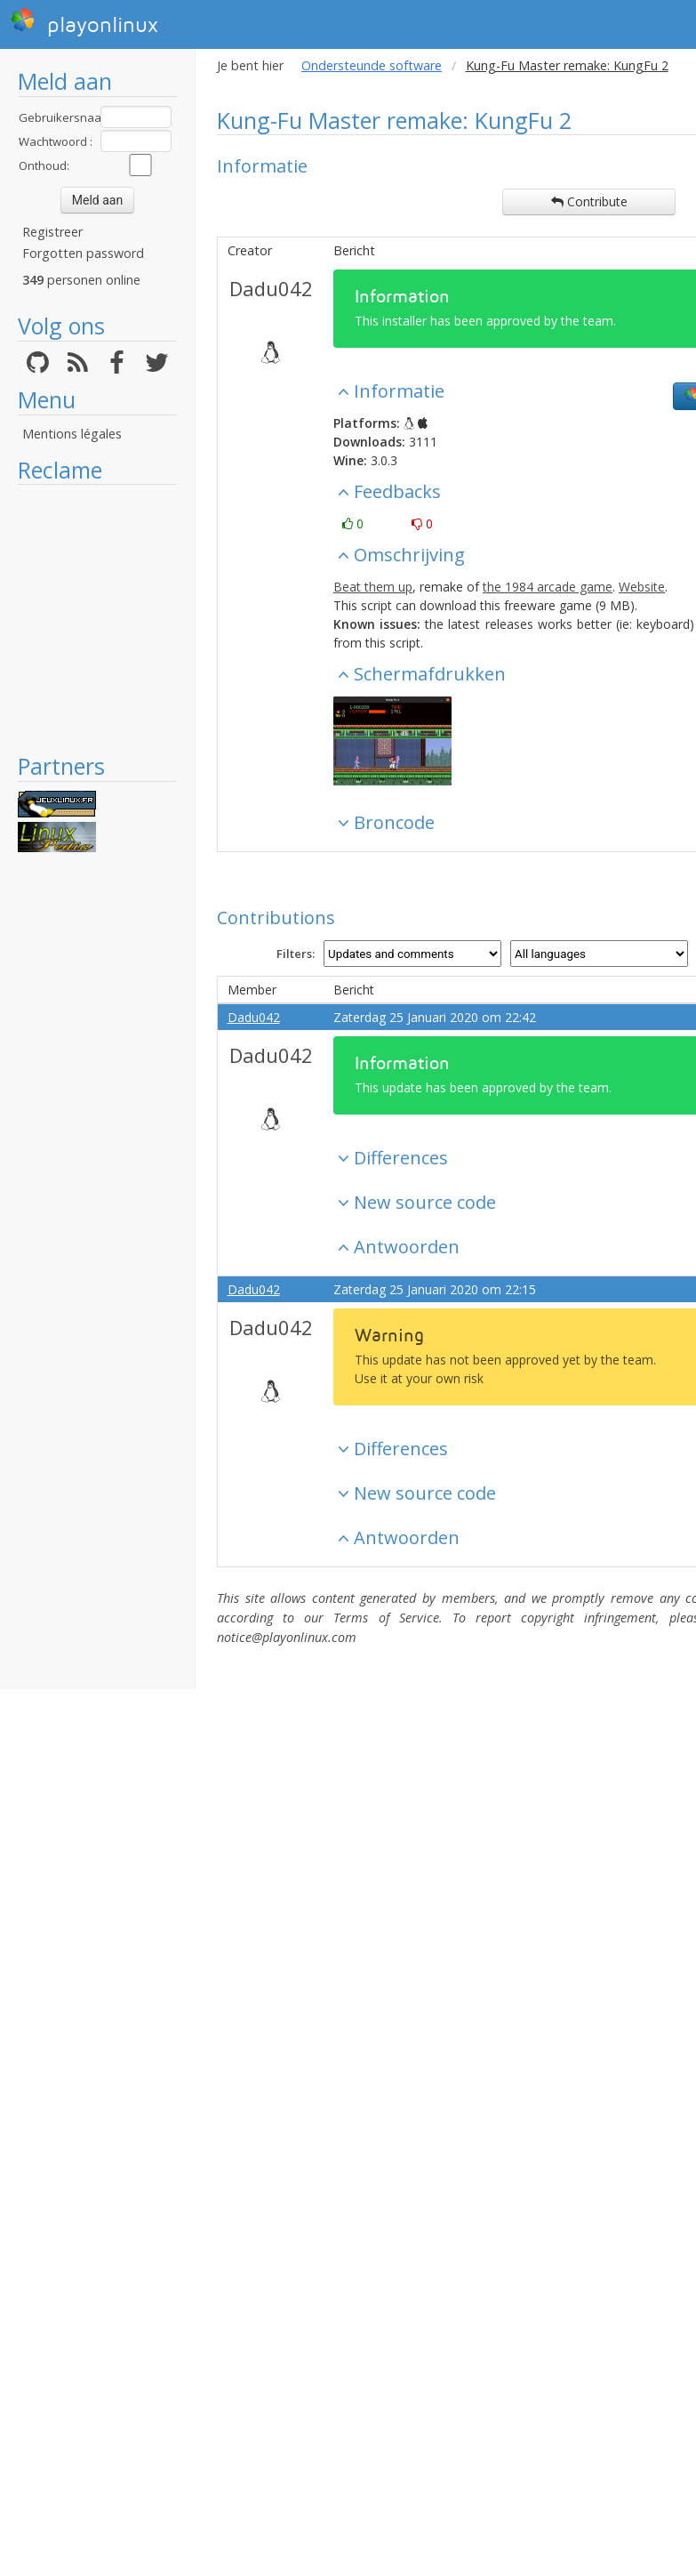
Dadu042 (271, 288)
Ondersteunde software (371, 65)
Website (642, 586)
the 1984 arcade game (547, 586)
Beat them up (372, 586)
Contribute (589, 201)
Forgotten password (83, 253)
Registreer (52, 231)
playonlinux (84, 22)
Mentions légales (72, 433)
